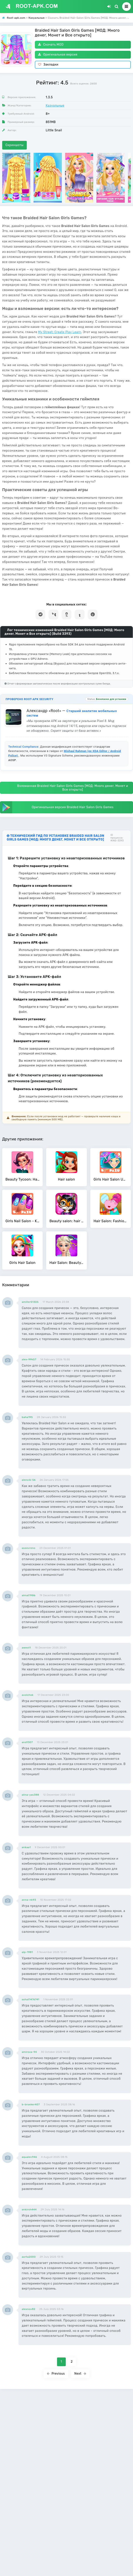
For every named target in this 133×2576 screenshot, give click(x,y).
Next (80, 2373)
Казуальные (55, 105)
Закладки (48, 64)
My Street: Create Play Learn (59, 332)
